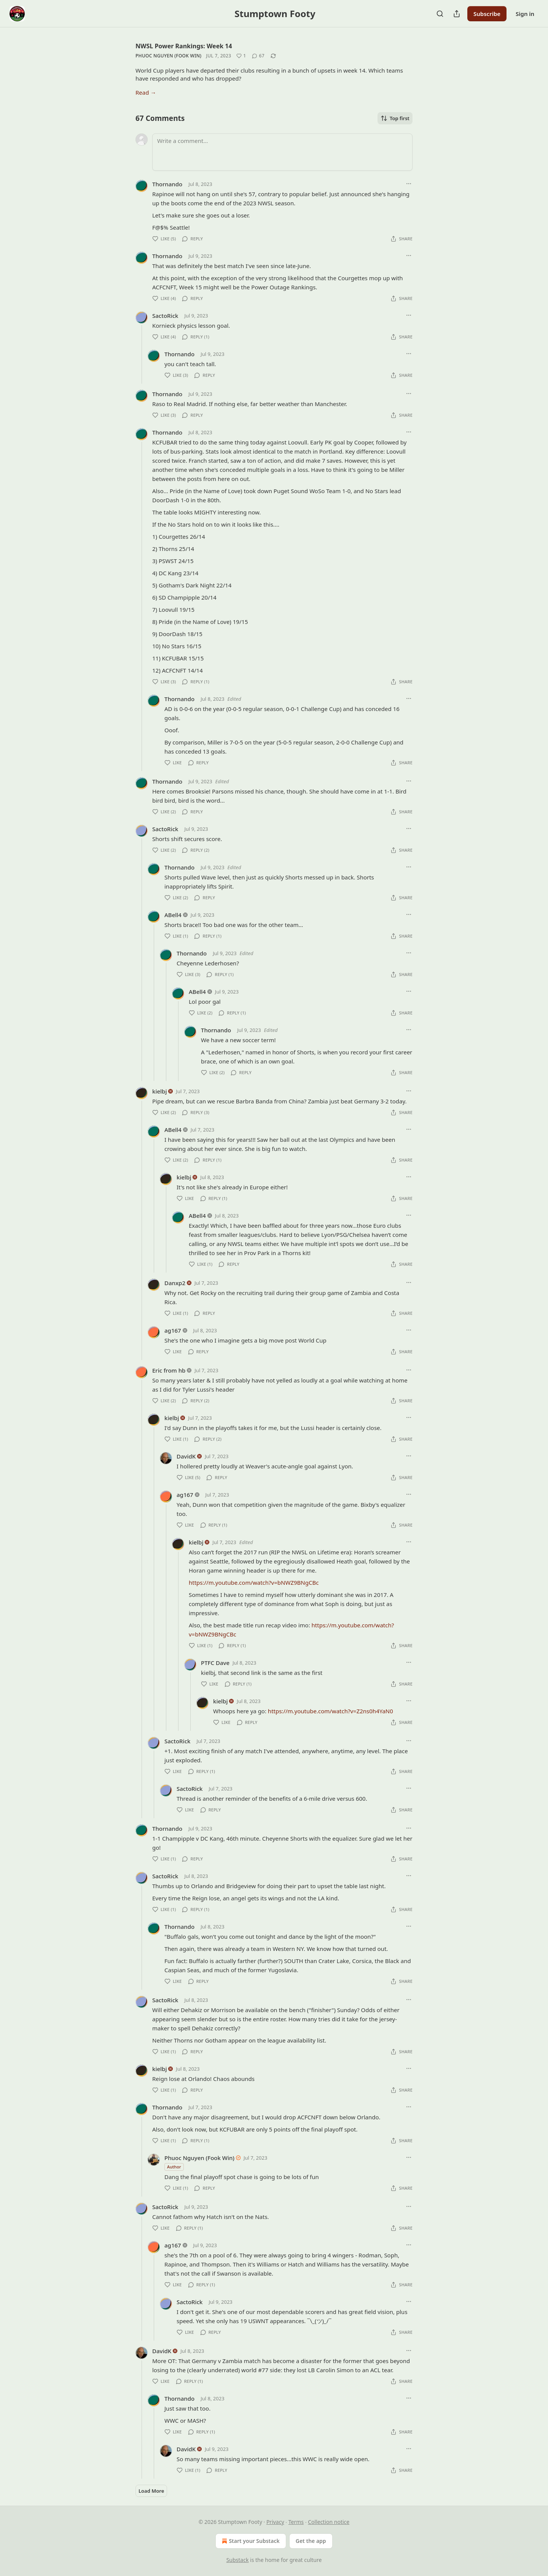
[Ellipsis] (409, 184)
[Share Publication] (456, 13)
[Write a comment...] (282, 152)
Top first (395, 118)
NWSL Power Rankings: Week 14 (183, 46)
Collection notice (328, 2521)
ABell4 (173, 915)
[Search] (440, 13)
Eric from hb (168, 1370)
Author (174, 2167)
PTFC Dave (215, 1663)
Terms (296, 2521)
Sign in (525, 13)
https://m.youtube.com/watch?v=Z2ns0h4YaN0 (330, 1711)
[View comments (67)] (258, 55)
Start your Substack (249, 2541)
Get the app (311, 2540)
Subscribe (486, 13)
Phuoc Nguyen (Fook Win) (168, 55)
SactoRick (165, 315)
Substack (237, 2559)
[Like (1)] (241, 55)
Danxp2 (174, 1283)
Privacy (275, 2521)
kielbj (159, 1091)
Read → (145, 92)
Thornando (167, 184)
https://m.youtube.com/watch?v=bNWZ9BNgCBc (254, 1582)
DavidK (186, 1456)
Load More (151, 2490)
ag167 (172, 1330)
